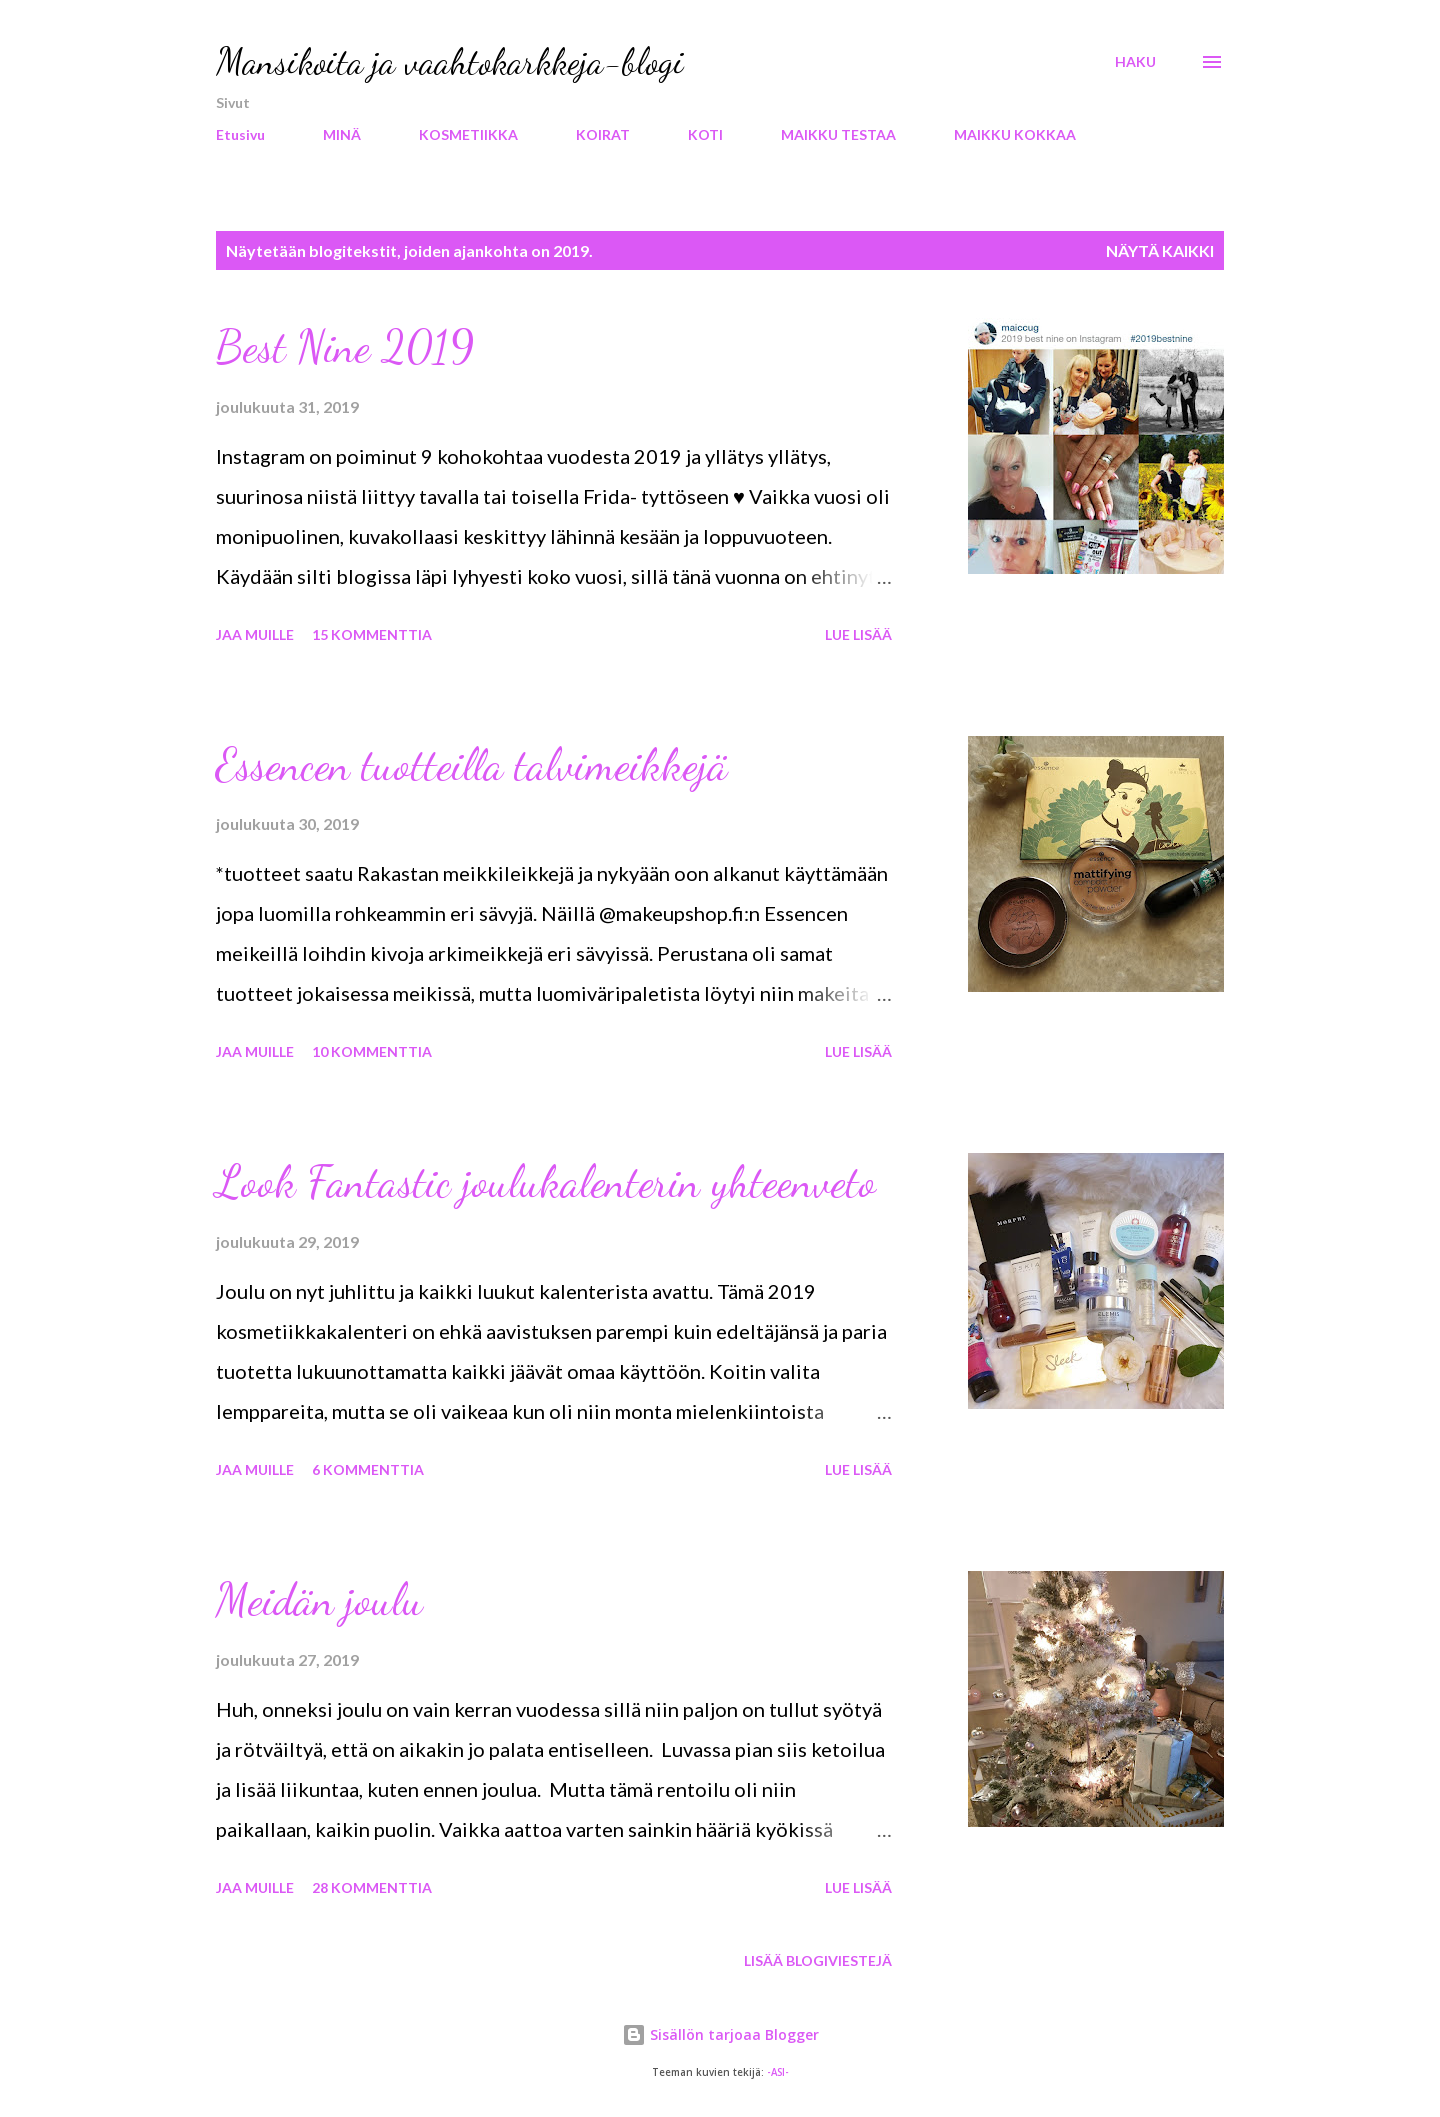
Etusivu (240, 134)
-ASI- (778, 2072)
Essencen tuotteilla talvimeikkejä (472, 765)
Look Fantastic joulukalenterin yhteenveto (546, 1182)
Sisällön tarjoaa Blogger (720, 2034)
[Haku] (1135, 62)
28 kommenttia (372, 1887)
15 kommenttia (372, 634)
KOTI (705, 134)
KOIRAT (603, 134)
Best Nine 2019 (345, 347)
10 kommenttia (372, 1051)
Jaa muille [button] (255, 634)
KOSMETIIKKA (468, 134)
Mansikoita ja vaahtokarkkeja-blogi (450, 61)
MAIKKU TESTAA (838, 134)
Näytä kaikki (1160, 250)
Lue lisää (858, 634)
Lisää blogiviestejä (818, 1960)
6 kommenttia (368, 1469)
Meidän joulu (319, 1600)
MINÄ (342, 134)
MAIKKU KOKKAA (1015, 134)
